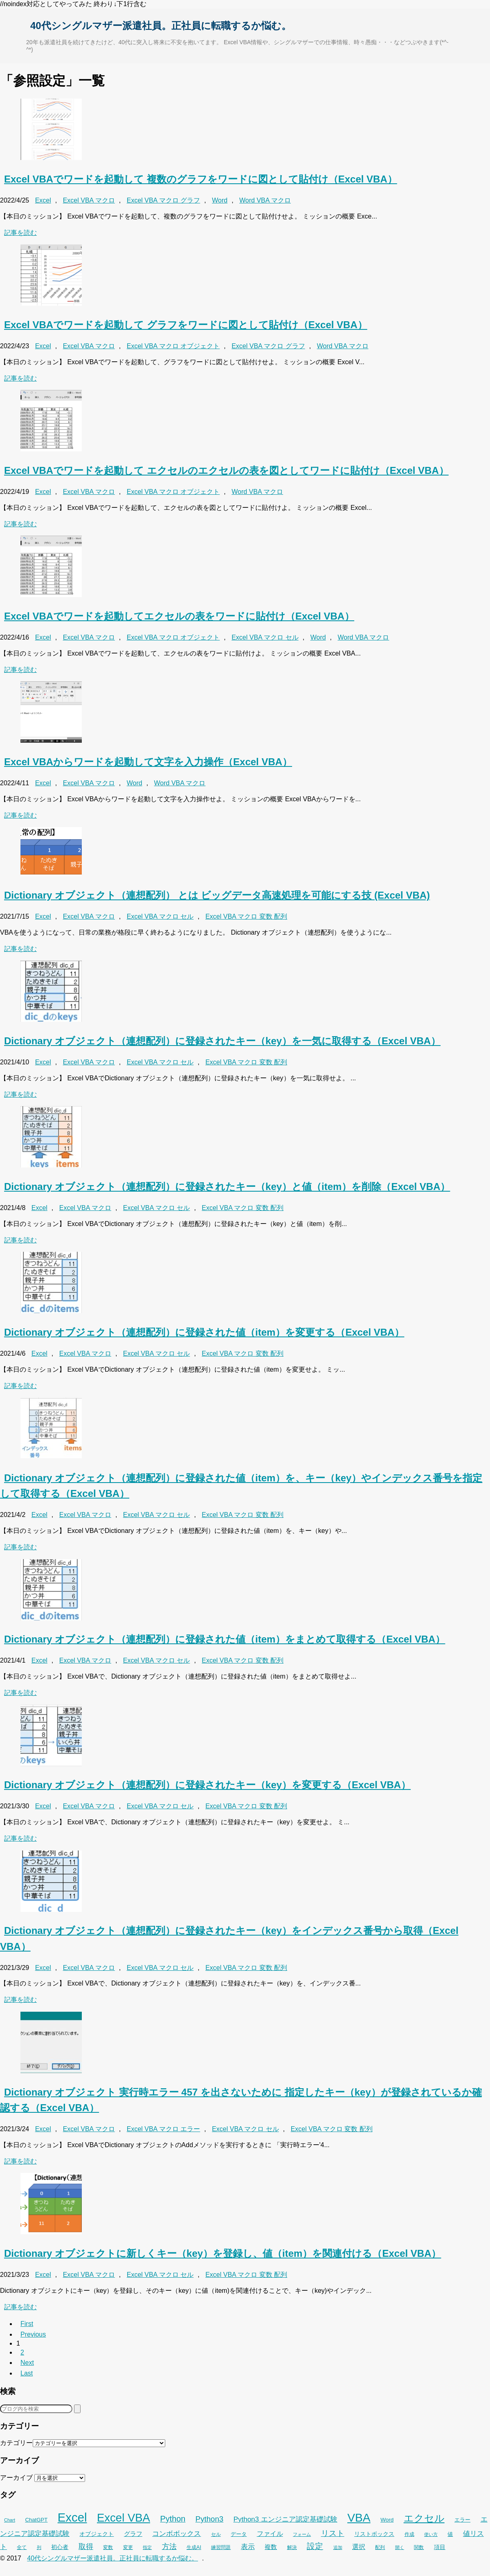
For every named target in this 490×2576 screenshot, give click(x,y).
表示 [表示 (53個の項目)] (248, 2547)
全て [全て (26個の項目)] (22, 2547)
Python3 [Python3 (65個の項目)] (209, 2519)
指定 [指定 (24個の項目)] (147, 2547)
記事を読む (20, 232)
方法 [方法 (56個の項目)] (169, 2546)
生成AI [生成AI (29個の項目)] (194, 2547)
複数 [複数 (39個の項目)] (271, 2547)
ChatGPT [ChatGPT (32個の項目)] (36, 2520)
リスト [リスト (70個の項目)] (332, 2533)
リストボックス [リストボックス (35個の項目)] (374, 2534)
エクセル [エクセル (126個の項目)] (424, 2518)
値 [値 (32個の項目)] (450, 2534)
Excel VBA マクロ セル (265, 637)
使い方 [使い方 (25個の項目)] (431, 2534)
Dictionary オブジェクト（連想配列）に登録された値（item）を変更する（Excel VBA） (204, 1332)
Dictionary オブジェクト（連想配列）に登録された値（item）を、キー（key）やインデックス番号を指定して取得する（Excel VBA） (241, 1485)
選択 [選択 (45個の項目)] (358, 2546)
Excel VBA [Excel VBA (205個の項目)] (123, 2517)
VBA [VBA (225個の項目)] (359, 2517)
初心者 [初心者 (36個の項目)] (59, 2547)
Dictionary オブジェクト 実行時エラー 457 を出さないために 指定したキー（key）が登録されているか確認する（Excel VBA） (241, 2100)
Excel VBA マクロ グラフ (163, 200)
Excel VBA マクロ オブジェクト (173, 346)
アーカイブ (16, 2477)
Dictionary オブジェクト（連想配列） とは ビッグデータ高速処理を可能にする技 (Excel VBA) (217, 895)
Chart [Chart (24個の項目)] (9, 2519)
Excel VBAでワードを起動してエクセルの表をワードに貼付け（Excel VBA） (179, 616)
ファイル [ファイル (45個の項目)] (270, 2533)
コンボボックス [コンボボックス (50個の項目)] (176, 2534)
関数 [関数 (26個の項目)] (419, 2547)
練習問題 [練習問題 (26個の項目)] (221, 2547)
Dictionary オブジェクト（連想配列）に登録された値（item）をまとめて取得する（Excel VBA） (224, 1639)
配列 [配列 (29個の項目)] (380, 2547)
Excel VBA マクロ (89, 200)
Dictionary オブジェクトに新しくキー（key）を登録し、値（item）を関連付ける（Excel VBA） (222, 2253)
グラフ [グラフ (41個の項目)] (133, 2533)
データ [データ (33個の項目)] (239, 2534)
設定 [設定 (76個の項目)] (315, 2546)
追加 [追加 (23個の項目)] (337, 2547)
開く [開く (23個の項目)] (399, 2547)
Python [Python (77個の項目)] (172, 2518)
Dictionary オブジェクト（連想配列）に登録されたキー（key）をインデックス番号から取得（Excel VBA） (229, 1938)
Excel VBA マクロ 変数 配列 (246, 916)
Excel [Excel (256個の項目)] (72, 2517)
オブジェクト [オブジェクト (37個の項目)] (96, 2534)
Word (219, 200)
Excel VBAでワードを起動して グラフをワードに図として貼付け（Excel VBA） (185, 324)
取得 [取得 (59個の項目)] (86, 2546)
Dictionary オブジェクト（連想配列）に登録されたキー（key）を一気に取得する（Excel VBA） (222, 1040)
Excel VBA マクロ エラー (163, 2128)
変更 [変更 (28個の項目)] (128, 2547)
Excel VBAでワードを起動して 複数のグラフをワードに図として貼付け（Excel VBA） (200, 179)
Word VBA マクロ (265, 200)
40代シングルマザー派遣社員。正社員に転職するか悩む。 (160, 25)
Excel (43, 200)
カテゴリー (16, 2442)
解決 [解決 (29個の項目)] (292, 2547)
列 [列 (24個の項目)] (39, 2547)
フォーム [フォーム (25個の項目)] (302, 2534)
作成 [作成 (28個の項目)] (409, 2534)
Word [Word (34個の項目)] (386, 2520)
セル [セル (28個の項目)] (216, 2534)
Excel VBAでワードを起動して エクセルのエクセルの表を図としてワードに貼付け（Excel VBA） (226, 470)
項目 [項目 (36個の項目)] (439, 2547)
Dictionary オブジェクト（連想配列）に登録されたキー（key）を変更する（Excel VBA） (207, 1784)
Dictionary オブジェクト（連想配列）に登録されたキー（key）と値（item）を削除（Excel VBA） (227, 1186)
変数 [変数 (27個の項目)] (108, 2547)
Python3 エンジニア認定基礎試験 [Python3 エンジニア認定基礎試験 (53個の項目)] (285, 2519)
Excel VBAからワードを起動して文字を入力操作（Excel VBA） (148, 761)
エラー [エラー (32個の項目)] (462, 2520)
